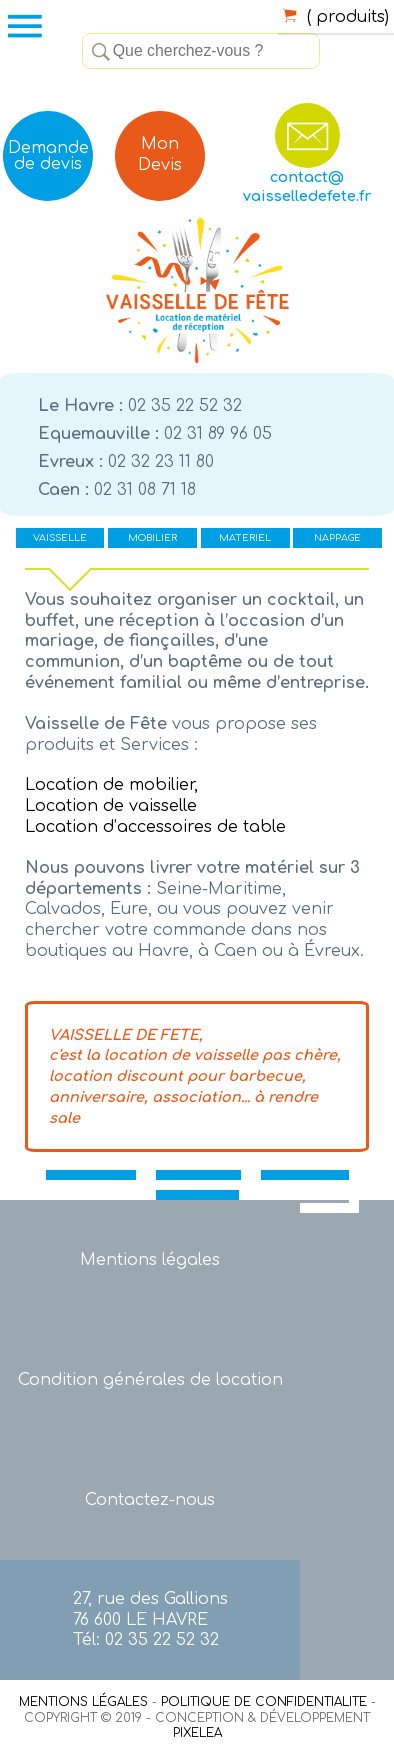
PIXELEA (197, 1733)
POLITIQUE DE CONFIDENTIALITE (264, 1702)
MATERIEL (245, 538)
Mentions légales (150, 1260)
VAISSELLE (60, 538)
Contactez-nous (150, 1500)
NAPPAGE (337, 538)
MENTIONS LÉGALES (83, 1702)
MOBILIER (152, 538)
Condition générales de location (150, 1380)
